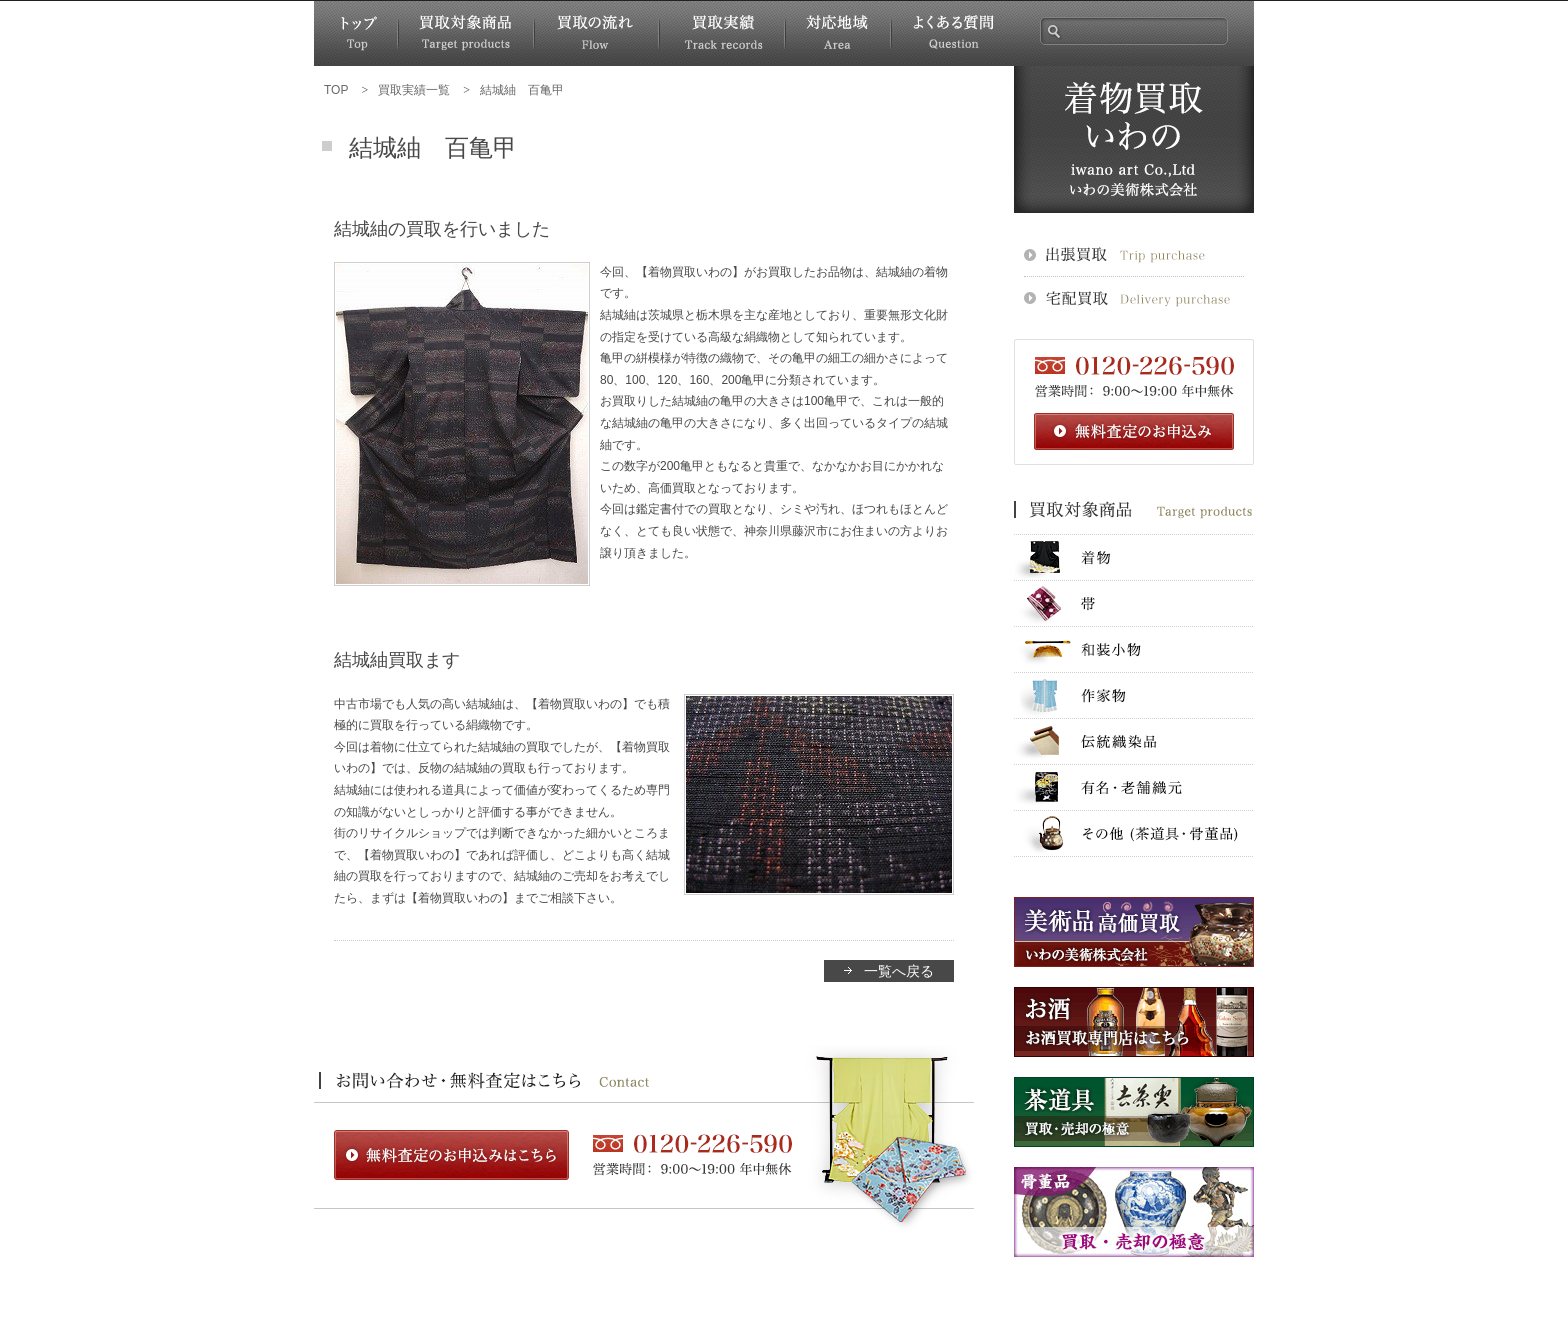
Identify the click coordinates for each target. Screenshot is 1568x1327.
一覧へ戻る (899, 971)
